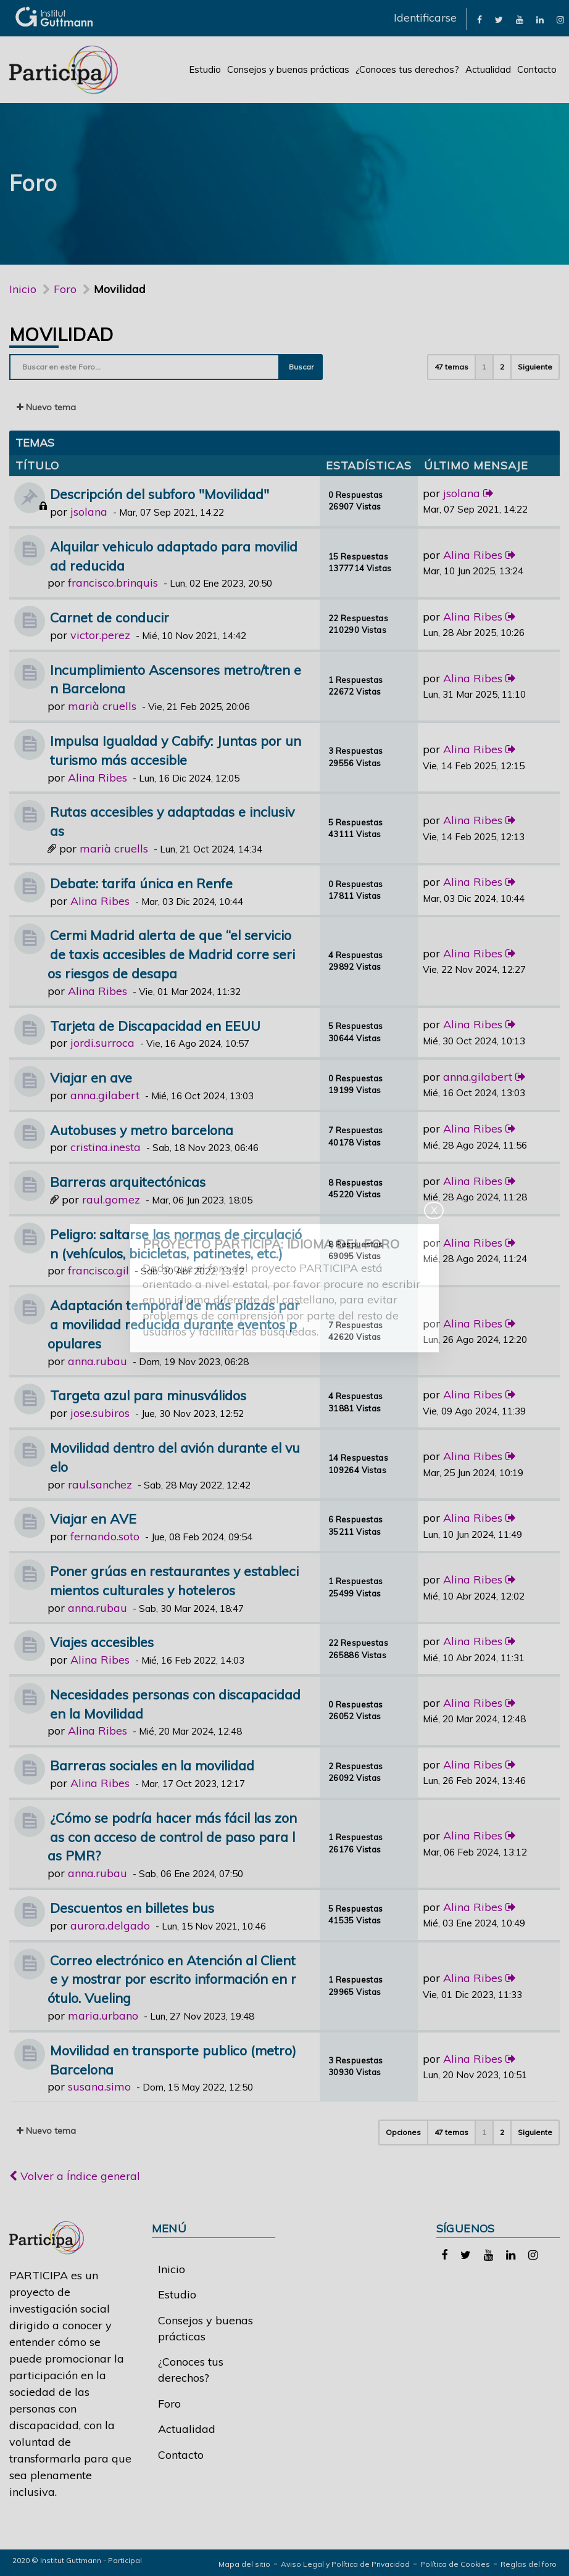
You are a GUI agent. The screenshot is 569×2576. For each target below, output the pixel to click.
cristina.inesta (105, 1147)
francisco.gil (98, 1270)
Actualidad (488, 69)
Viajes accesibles (102, 1641)
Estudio (205, 69)
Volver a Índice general (74, 2176)
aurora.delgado (110, 1925)
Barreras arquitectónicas (128, 1181)
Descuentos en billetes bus (132, 1907)
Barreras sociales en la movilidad (152, 1765)
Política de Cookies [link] (455, 2564)
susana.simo (99, 2086)
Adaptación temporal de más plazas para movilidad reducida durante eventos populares (174, 1324)
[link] (479, 19)
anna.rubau (97, 1361)
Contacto (537, 69)
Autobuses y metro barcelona (141, 1129)
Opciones (403, 2132)
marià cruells (102, 706)
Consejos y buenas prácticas (288, 69)
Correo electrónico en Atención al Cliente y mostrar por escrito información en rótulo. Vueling (172, 1979)
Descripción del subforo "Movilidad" (159, 493)
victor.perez (100, 635)
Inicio (22, 289)
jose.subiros (100, 1413)
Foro (169, 2403)
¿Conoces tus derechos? (407, 69)
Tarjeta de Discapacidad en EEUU (155, 1025)
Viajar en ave (91, 1077)
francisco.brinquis (113, 583)
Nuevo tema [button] (46, 407)
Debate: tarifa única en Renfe (141, 883)
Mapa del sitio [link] (244, 2564)
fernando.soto (104, 1536)
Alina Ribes (472, 555)
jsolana (88, 512)
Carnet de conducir (109, 617)
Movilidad (61, 334)
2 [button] (502, 366)
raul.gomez (111, 1199)
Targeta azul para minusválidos (148, 1395)
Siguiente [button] (535, 366)
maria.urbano (103, 2015)
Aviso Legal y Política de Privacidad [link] (345, 2564)
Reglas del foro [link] (528, 2564)
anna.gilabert (104, 1095)
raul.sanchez (100, 1484)
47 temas (451, 366)
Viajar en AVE (93, 1518)
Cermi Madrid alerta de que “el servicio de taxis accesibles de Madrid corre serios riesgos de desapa (171, 954)
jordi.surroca (102, 1043)
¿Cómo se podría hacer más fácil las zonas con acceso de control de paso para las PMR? (172, 1836)
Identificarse (425, 17)
